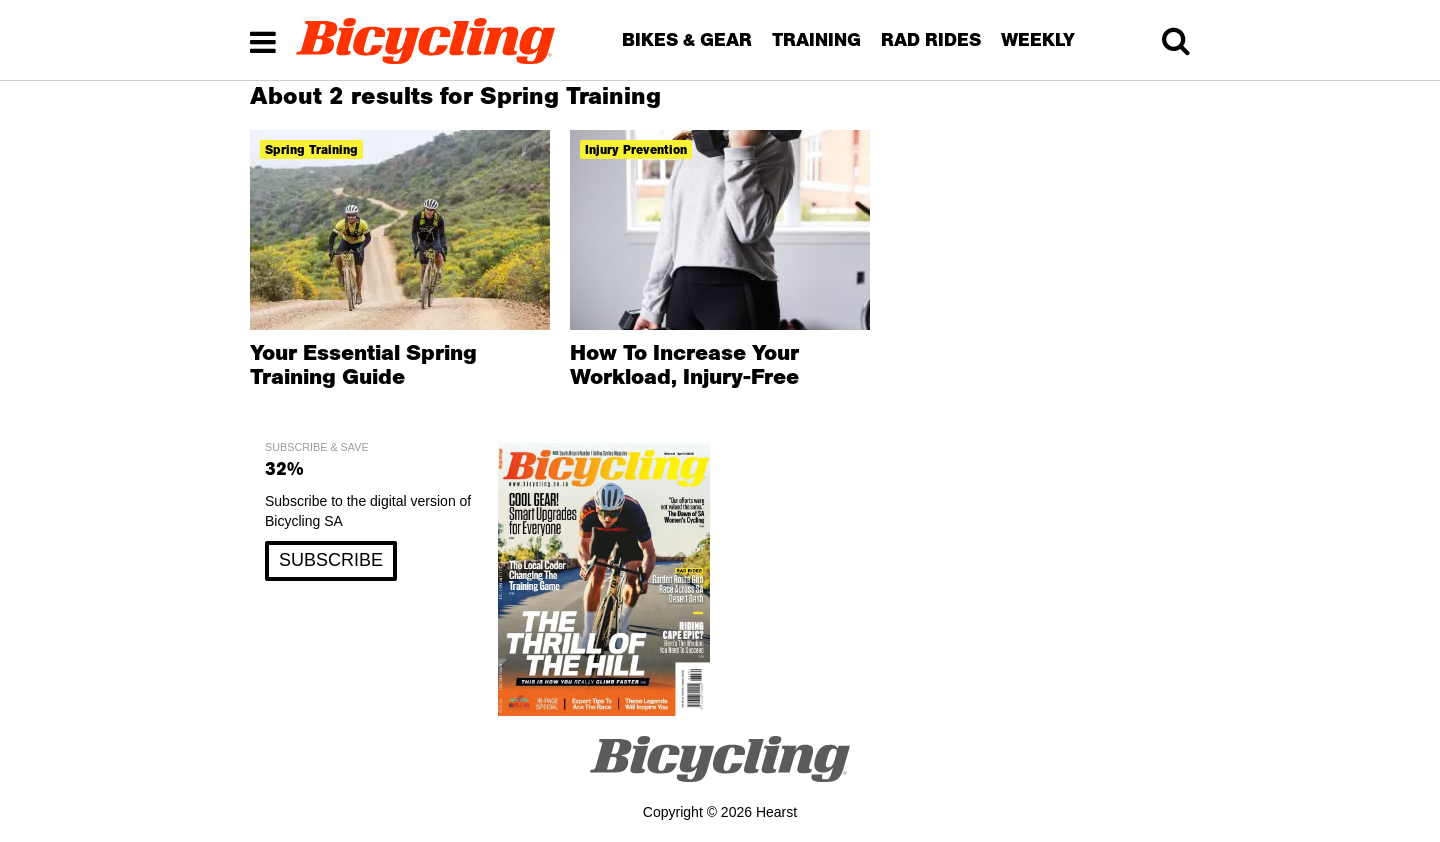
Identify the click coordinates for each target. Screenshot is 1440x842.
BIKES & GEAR (687, 39)
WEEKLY (1038, 39)
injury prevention (636, 149)
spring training (311, 149)
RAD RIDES (931, 39)
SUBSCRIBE (331, 560)
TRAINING (816, 39)
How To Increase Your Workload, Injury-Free (684, 364)
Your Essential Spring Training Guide (363, 364)
